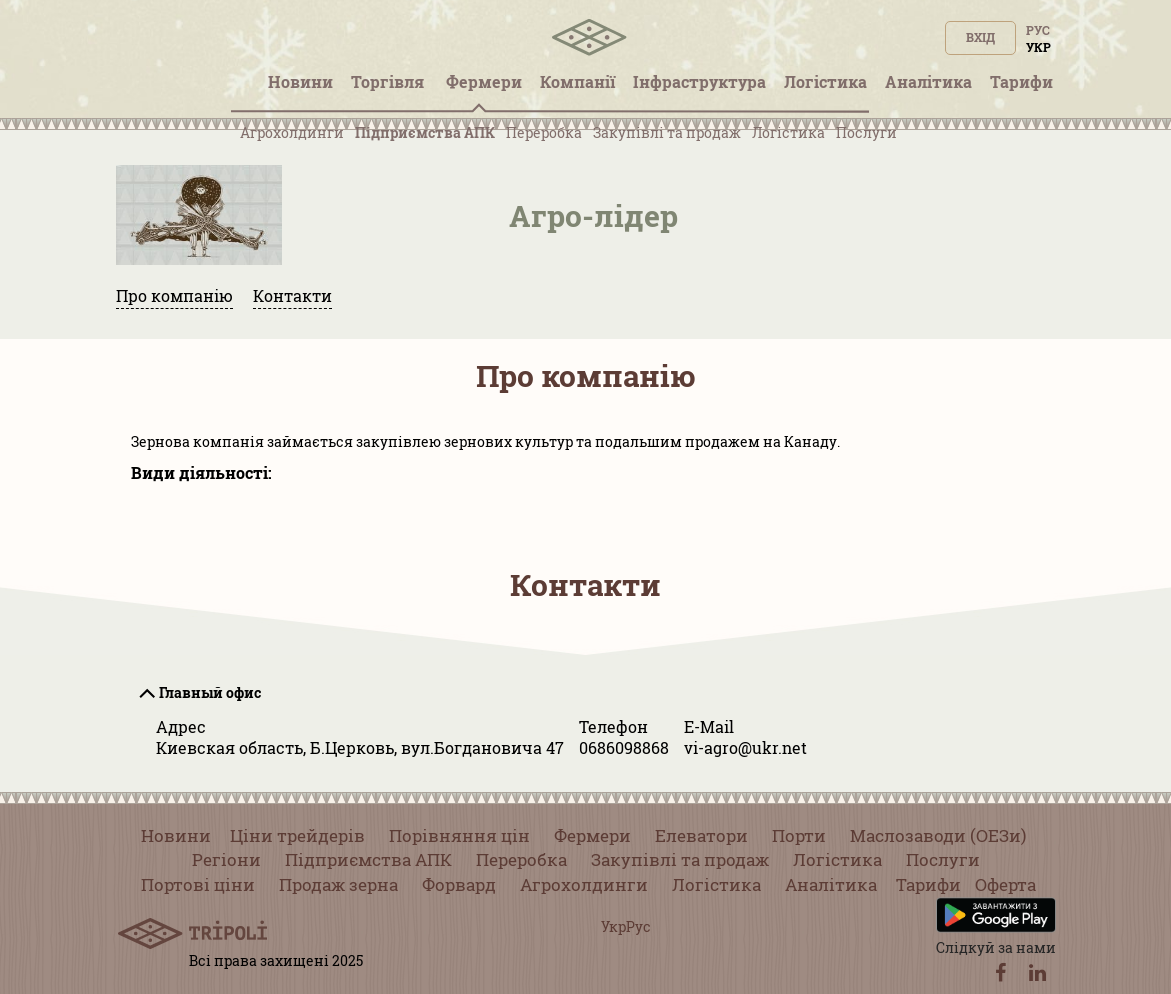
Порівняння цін (459, 835)
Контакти (292, 295)
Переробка (544, 132)
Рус (1038, 30)
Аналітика (831, 884)
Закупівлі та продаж (667, 132)
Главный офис (210, 692)
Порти (799, 835)
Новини (176, 835)
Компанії (577, 81)
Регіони (226, 859)
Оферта (1005, 884)
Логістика (788, 132)
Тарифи (928, 884)
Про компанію (174, 295)
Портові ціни (198, 884)
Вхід (980, 37)
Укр (1038, 47)
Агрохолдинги (292, 132)
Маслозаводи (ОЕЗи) (938, 835)
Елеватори (701, 835)
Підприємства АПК (425, 132)
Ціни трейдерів (297, 835)
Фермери (592, 835)
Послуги (866, 132)
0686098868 (624, 747)
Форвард (459, 884)
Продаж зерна (338, 884)
